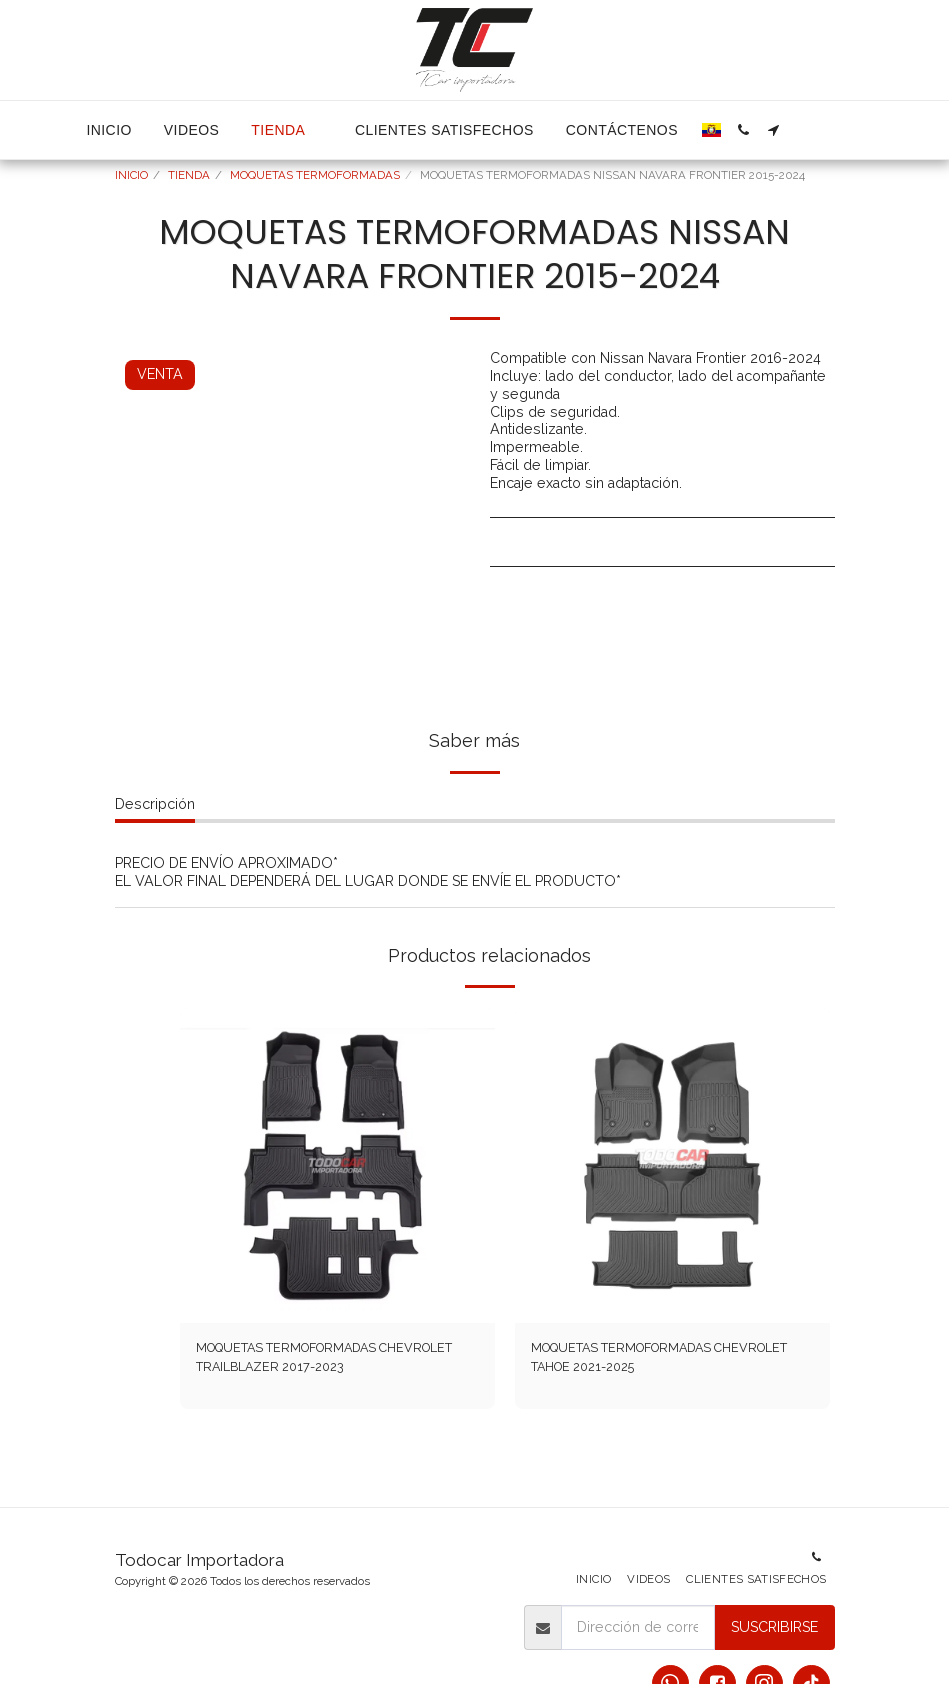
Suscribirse (774, 1627)
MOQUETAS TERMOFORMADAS (315, 175)
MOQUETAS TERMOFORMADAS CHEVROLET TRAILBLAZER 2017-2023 (324, 1359)
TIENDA (189, 175)
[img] (337, 1165)
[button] (744, 130)
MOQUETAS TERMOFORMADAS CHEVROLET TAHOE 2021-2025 (638, 1359)
